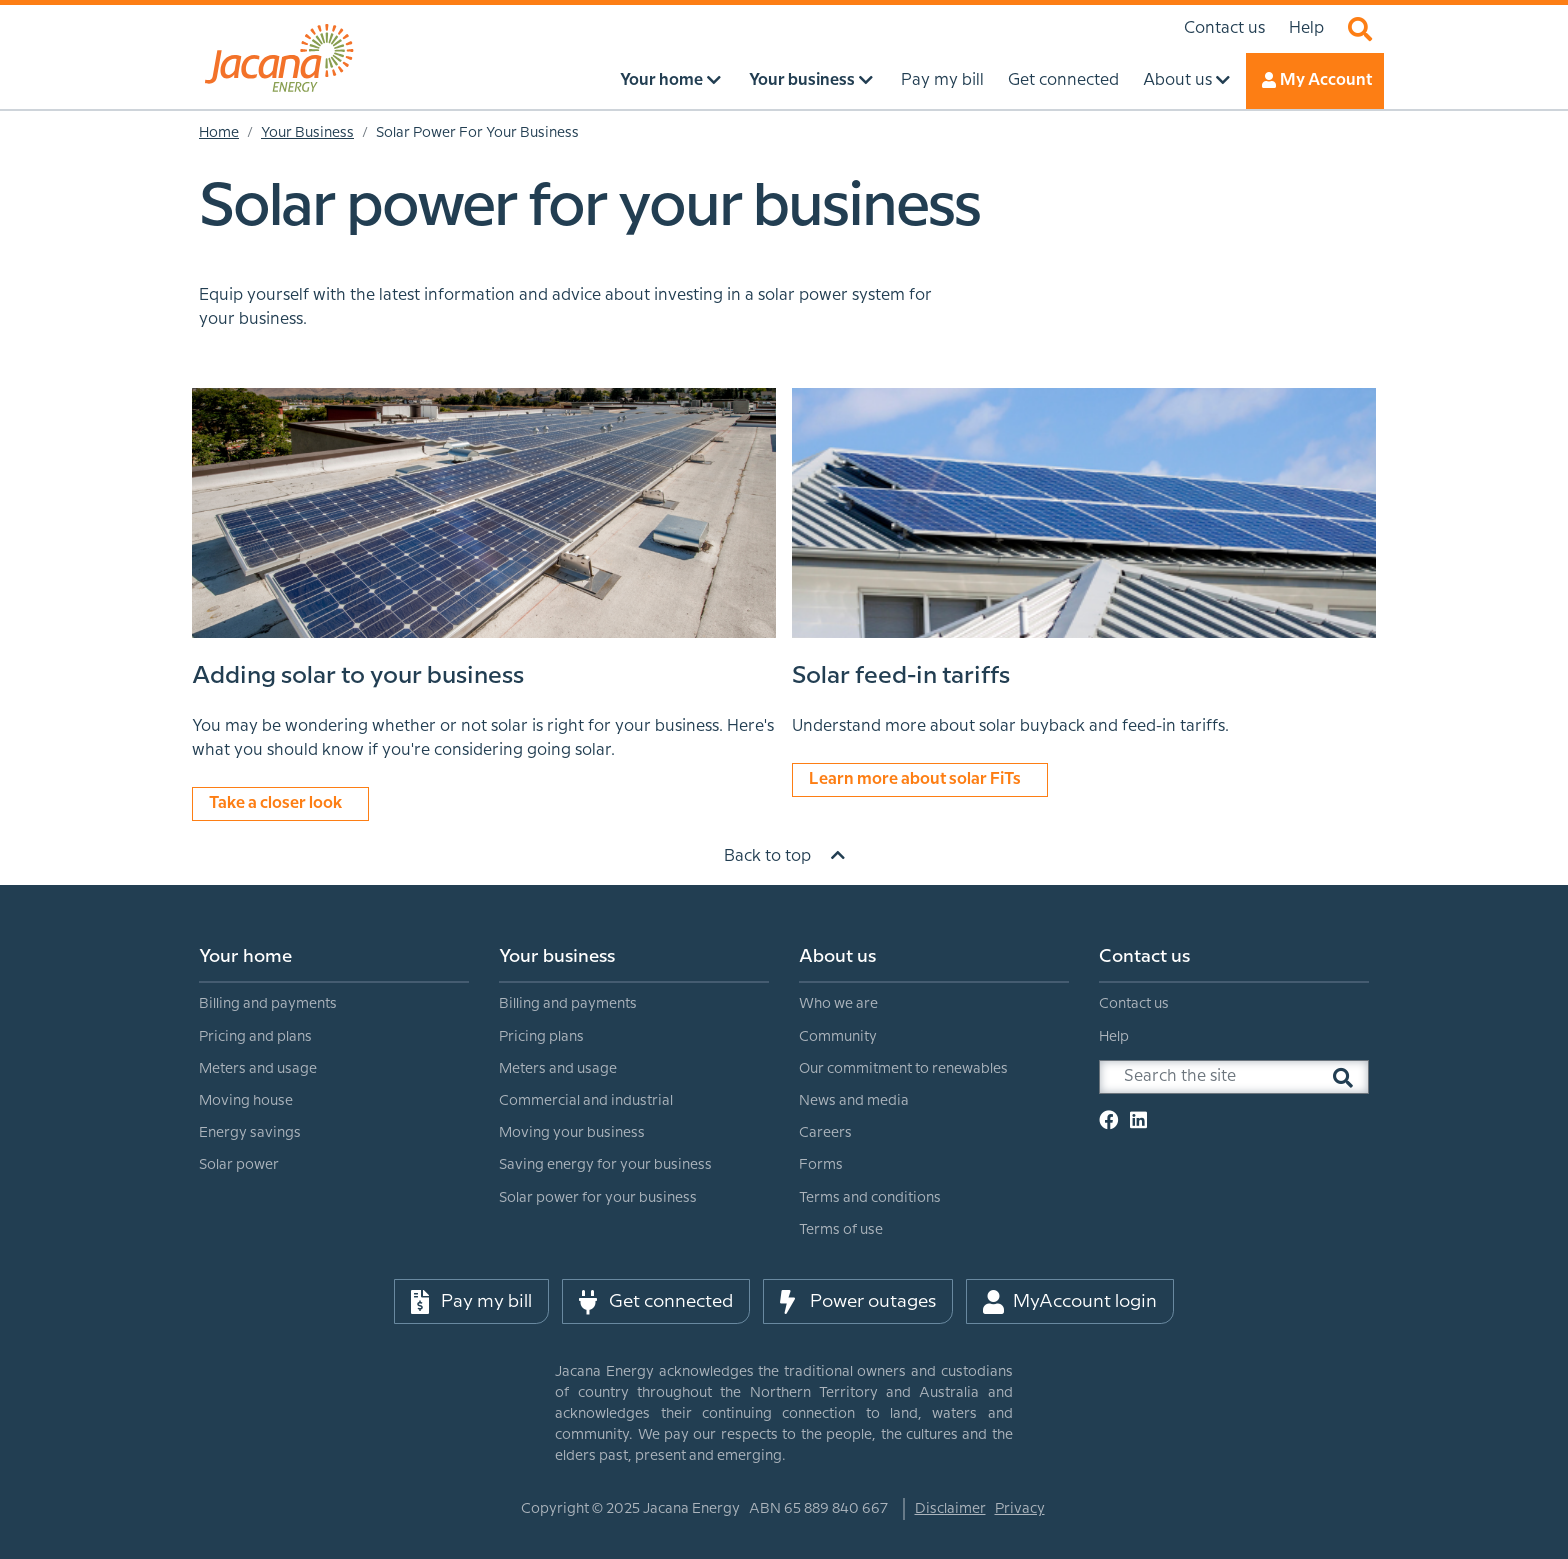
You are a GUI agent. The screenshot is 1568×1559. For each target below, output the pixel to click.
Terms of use (841, 1230)
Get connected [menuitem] (1063, 80)
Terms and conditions (870, 1198)
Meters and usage (258, 1069)
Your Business (307, 133)
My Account (1315, 79)
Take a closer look (280, 802)
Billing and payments (268, 1004)
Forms (821, 1165)
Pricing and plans (255, 1037)
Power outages (858, 1302)
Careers (825, 1133)
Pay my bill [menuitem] (942, 80)
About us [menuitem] (1188, 79)
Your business (557, 956)
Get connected (656, 1302)
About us (837, 956)
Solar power (239, 1165)
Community (838, 1037)
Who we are (838, 1004)
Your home (245, 956)
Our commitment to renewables (903, 1069)
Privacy (1020, 1509)
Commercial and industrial (586, 1101)
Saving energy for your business (605, 1165)
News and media (854, 1101)
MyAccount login (1070, 1302)
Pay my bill (471, 1302)
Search (1360, 29)
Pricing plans (541, 1037)
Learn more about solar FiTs (920, 778)
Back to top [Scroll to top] (784, 855)
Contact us (1224, 28)
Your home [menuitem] (672, 79)
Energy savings (250, 1133)
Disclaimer (950, 1509)
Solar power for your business (598, 1198)
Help (1306, 28)
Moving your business (572, 1133)
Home (219, 133)
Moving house (246, 1101)
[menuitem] (334, 1059)
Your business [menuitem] (813, 79)
